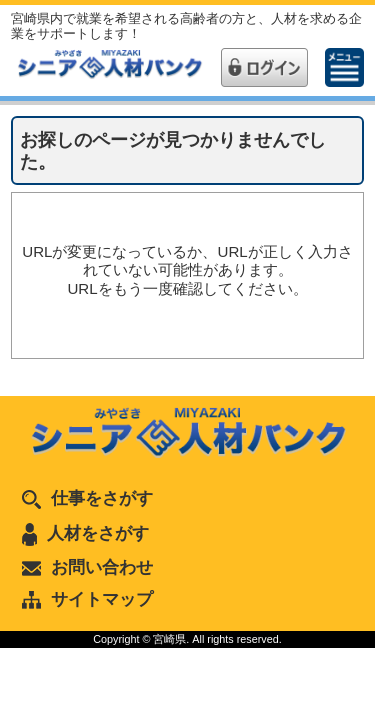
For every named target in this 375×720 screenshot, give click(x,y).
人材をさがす (85, 533)
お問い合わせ (87, 567)
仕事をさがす (87, 498)
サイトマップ (87, 599)
